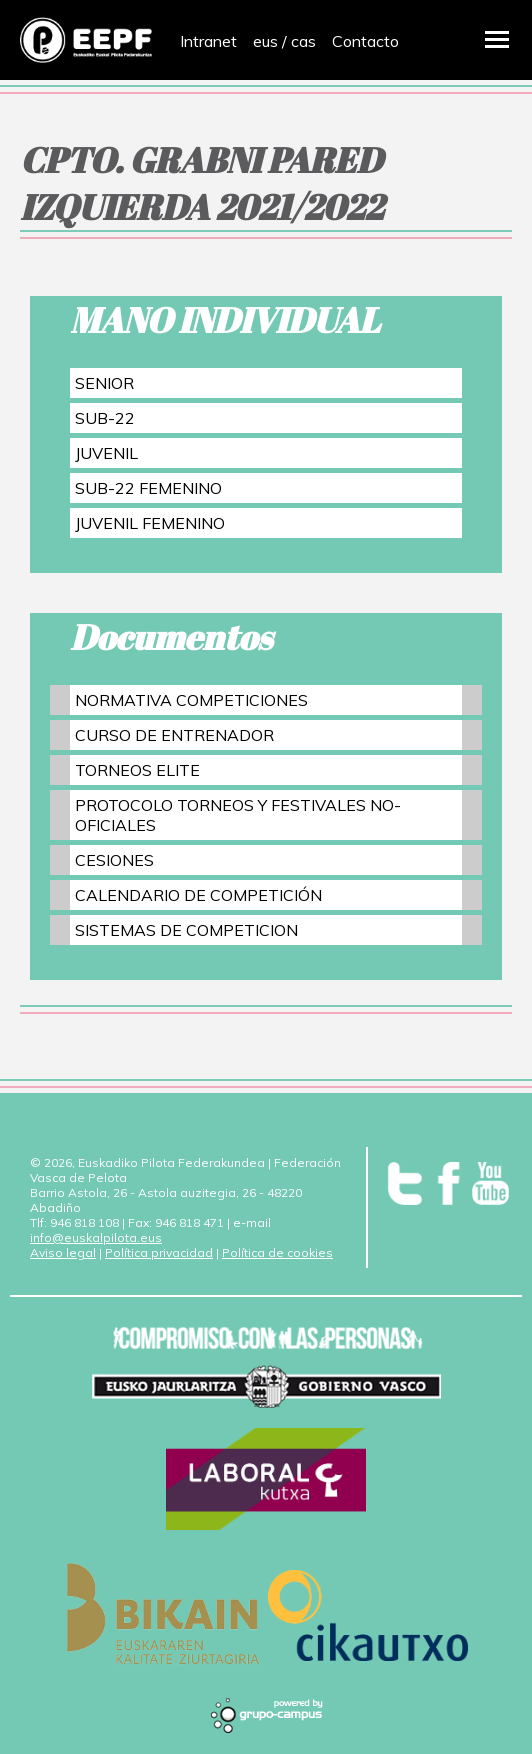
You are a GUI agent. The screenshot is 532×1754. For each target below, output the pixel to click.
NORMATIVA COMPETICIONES (191, 700)
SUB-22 (105, 418)
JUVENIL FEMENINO (150, 523)
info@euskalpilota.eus (96, 1237)
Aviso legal (63, 1252)
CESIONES (114, 860)
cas (303, 41)
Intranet (208, 41)
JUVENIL (106, 453)
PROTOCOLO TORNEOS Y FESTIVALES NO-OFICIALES (238, 815)
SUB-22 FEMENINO (148, 488)
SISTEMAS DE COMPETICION (186, 930)
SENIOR (104, 383)
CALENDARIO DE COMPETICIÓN (198, 895)
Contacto (365, 41)
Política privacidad (159, 1252)
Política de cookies (277, 1252)
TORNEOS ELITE (137, 770)
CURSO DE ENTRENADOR (174, 735)
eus (265, 41)
